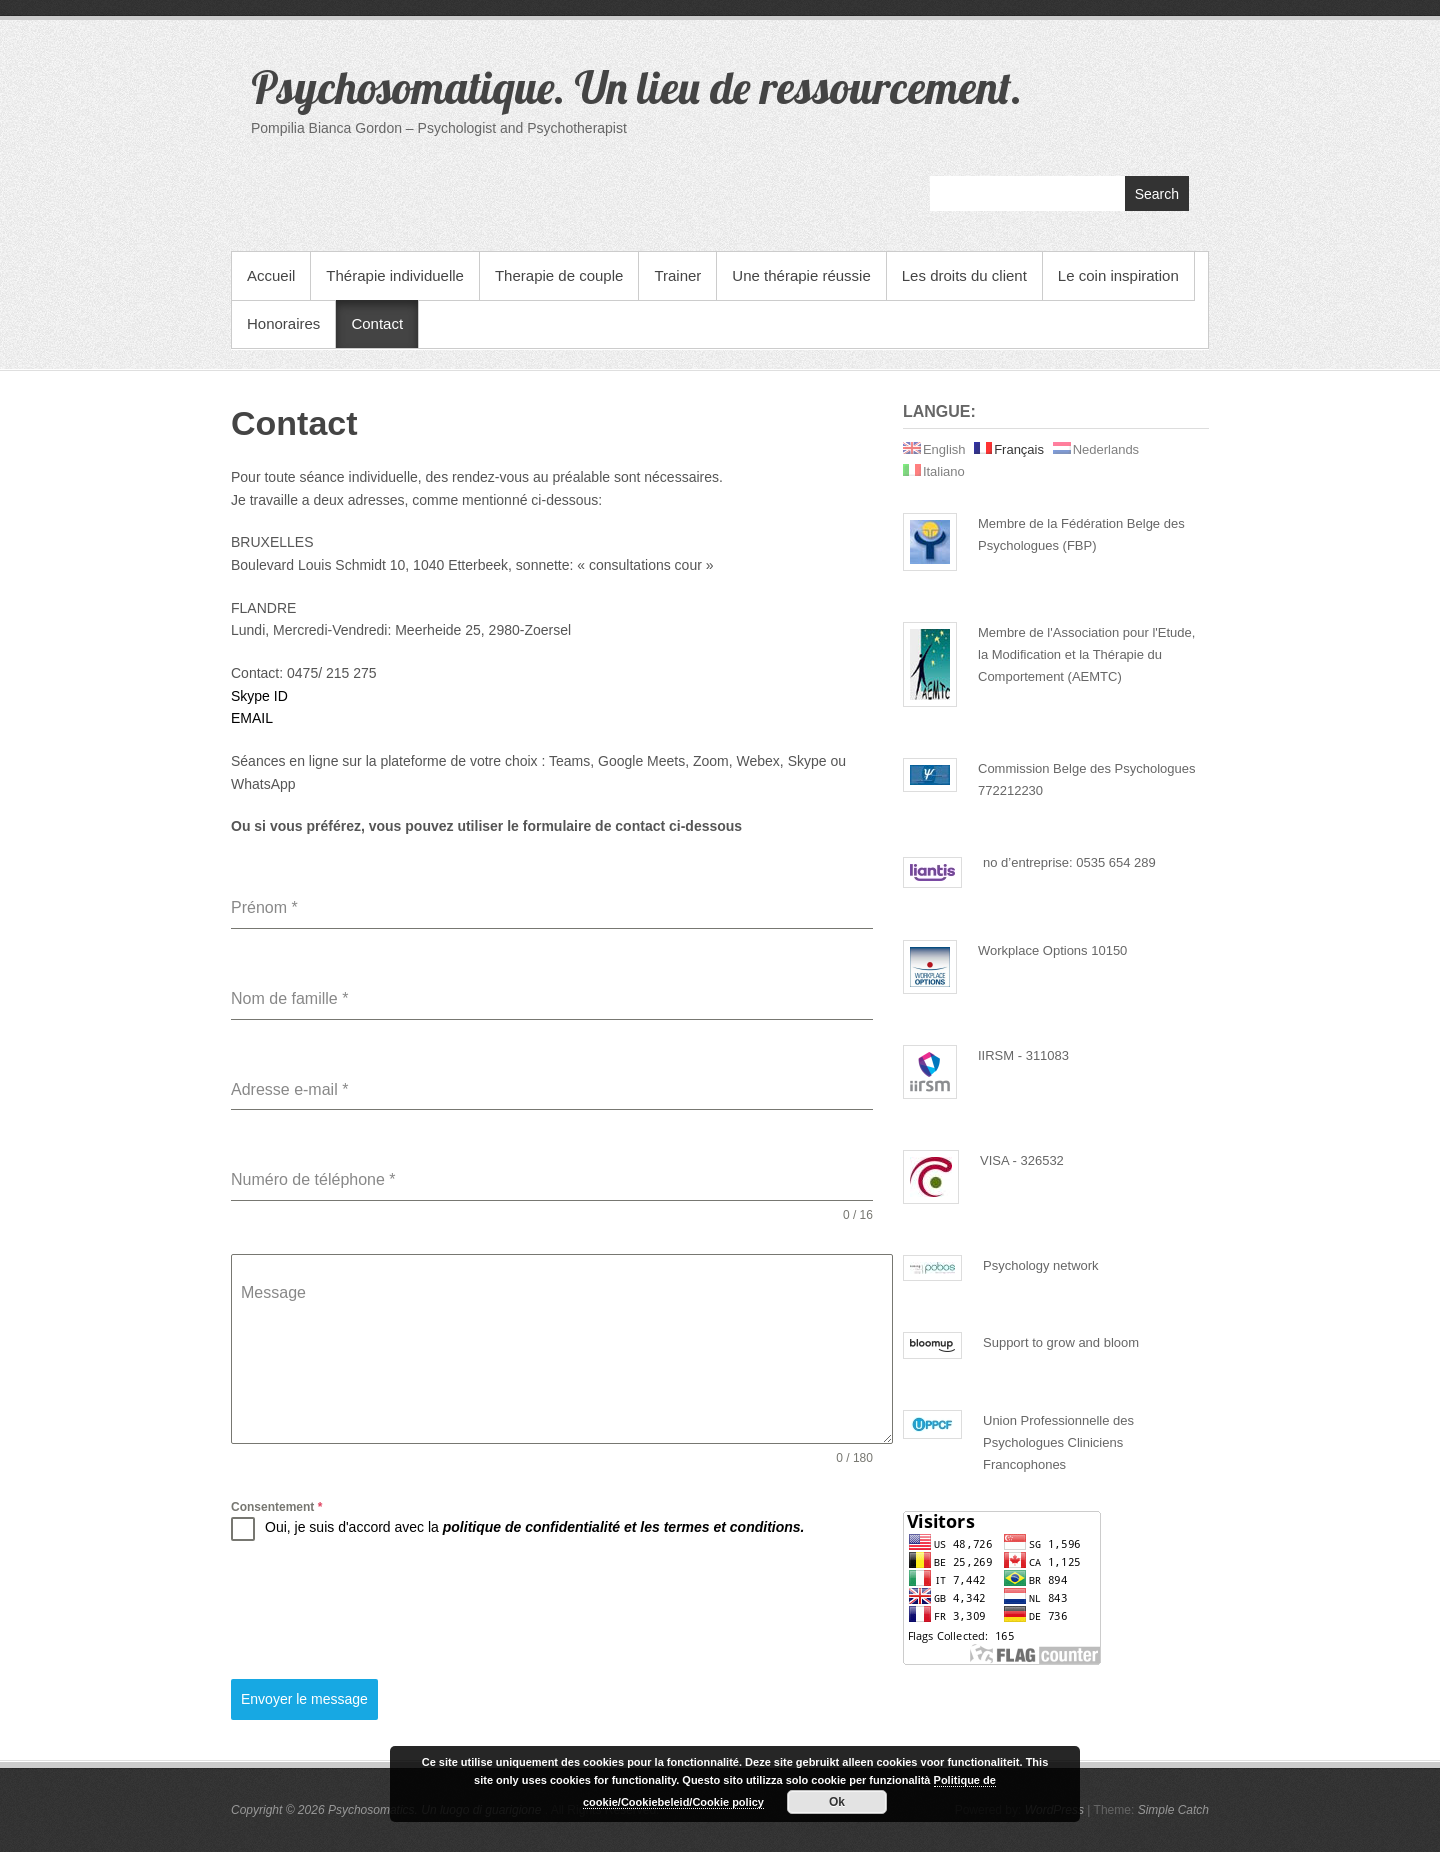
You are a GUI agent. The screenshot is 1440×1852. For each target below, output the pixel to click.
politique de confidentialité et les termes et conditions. (624, 1527)
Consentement (276, 1507)
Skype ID (259, 696)
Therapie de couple (559, 275)
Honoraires (283, 323)
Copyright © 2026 (279, 1810)
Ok (837, 1802)
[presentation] (383, 1610)
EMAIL (252, 718)
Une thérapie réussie (801, 275)
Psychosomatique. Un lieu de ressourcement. (636, 87)
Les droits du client (964, 275)
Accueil (271, 275)
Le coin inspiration (1118, 275)
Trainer (677, 275)
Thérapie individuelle (395, 275)
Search (1157, 194)
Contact (377, 323)
